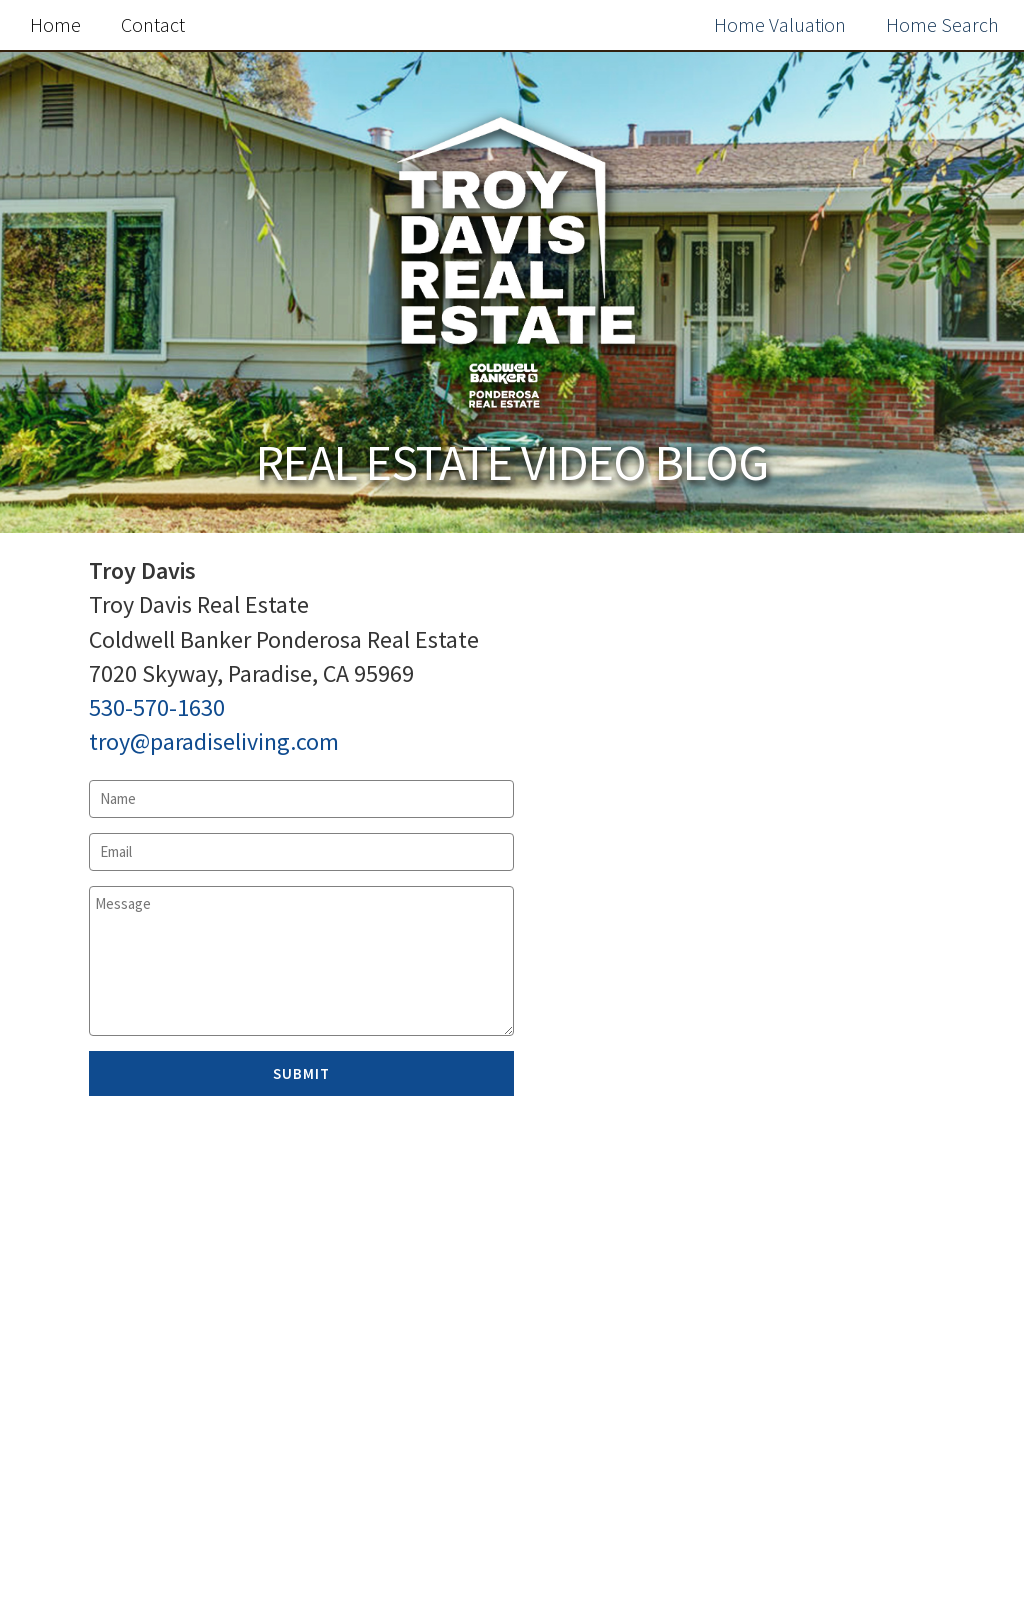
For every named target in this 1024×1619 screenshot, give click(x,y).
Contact (153, 24)
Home (55, 24)
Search (956, 633)
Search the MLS (810, 1552)
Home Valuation (780, 24)
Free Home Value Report (810, 1113)
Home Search (942, 24)
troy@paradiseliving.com (214, 741)
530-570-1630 (157, 707)
